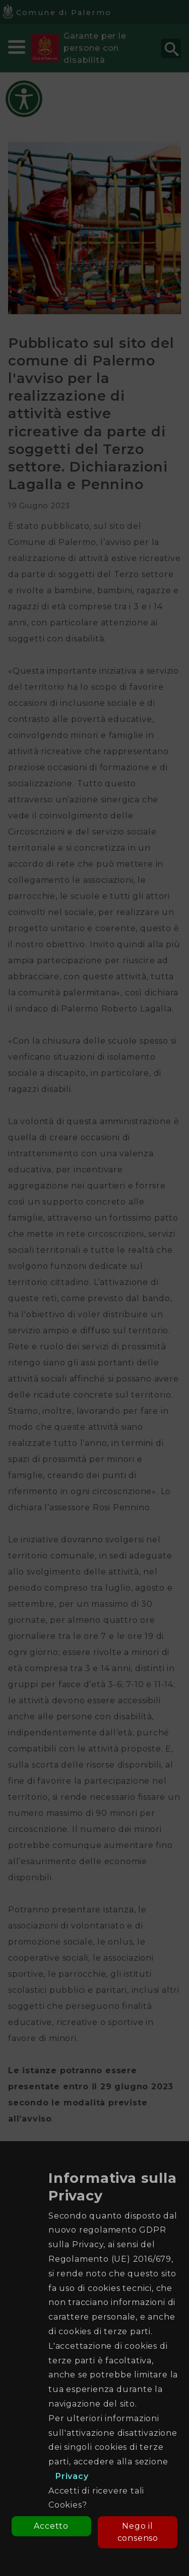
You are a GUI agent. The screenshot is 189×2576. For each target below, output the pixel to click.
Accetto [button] (51, 2526)
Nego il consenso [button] (137, 2532)
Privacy (72, 2476)
